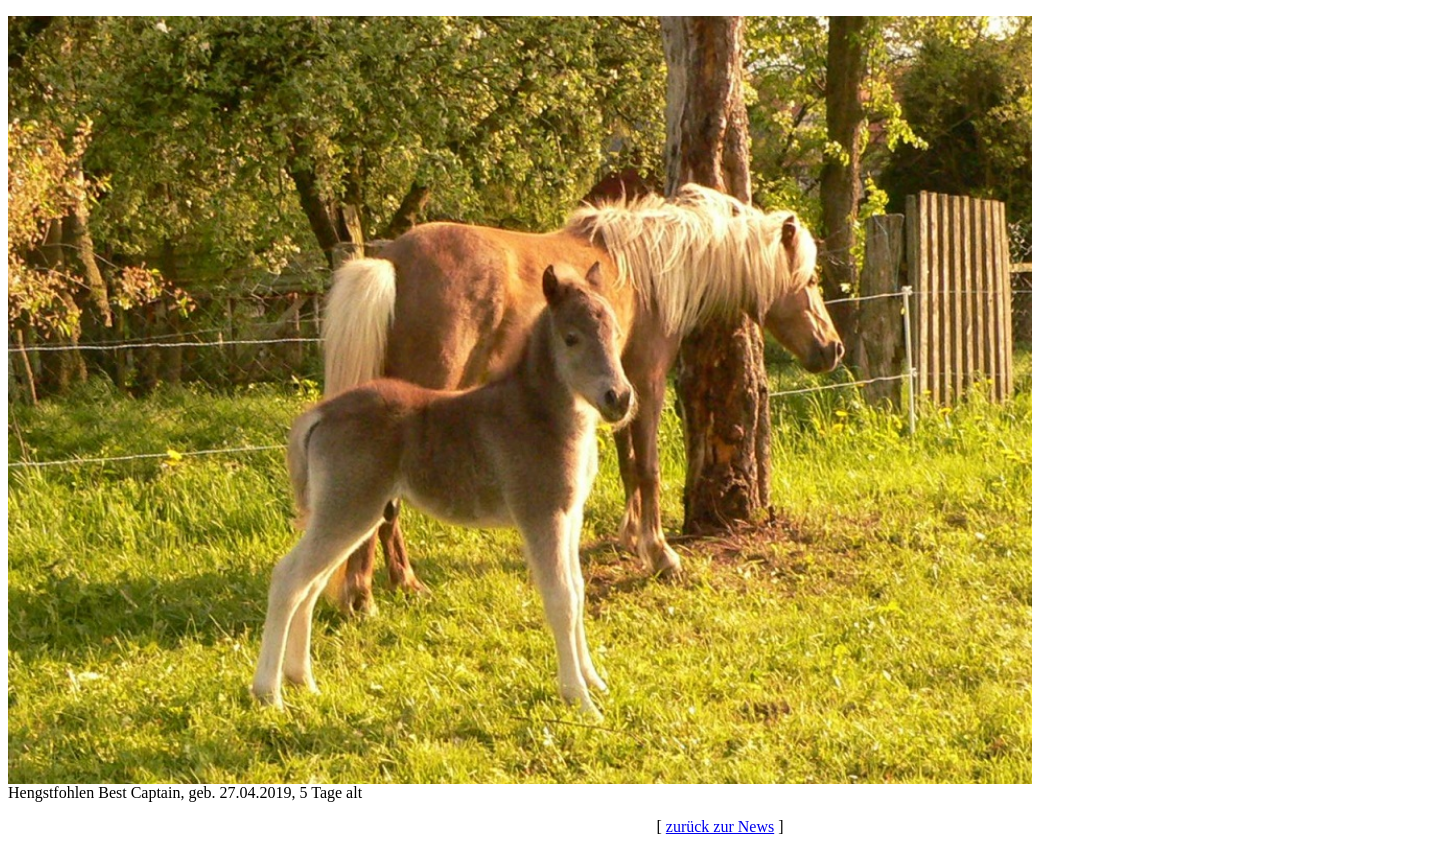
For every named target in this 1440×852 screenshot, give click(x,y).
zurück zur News (720, 826)
